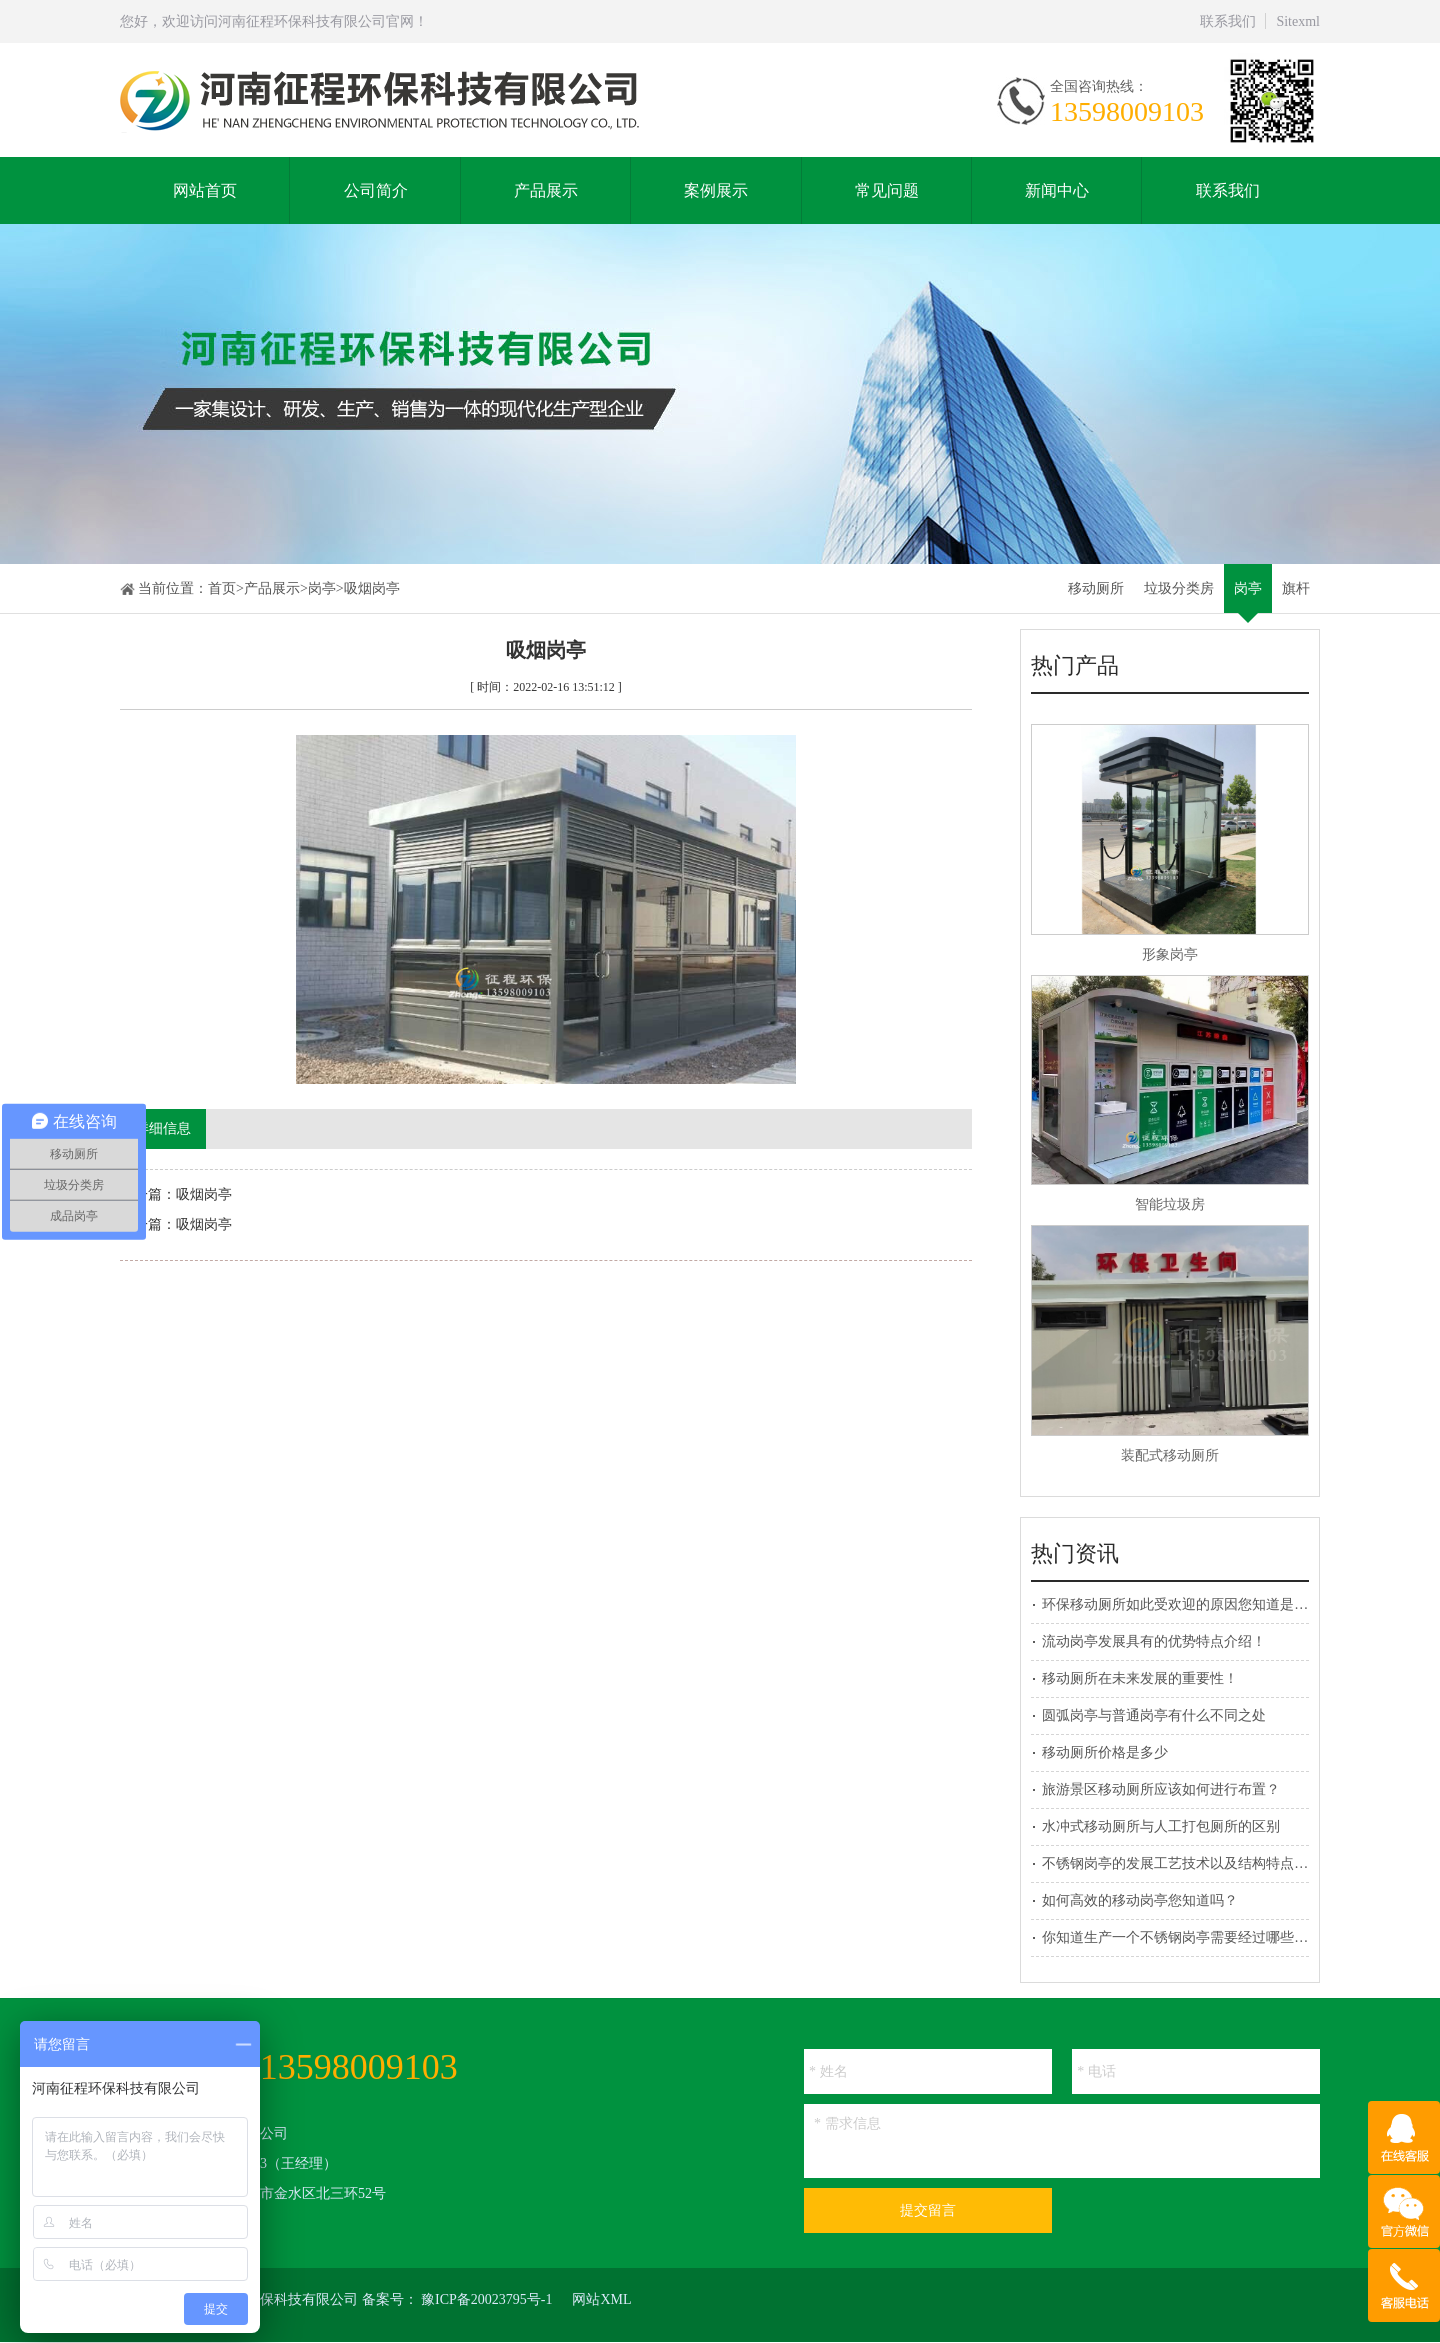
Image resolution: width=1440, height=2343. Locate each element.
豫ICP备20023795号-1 (486, 2299)
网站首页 (205, 190)
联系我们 (1228, 21)
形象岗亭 (1170, 954)
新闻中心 (1057, 190)
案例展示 (716, 190)
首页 (222, 588)
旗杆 (1296, 588)
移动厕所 (1096, 588)
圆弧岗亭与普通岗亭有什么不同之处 (1154, 1715)
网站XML (601, 2299)
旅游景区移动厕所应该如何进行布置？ (1161, 1789)
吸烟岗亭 (372, 588)
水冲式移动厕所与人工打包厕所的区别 (1161, 1826)
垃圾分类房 (1179, 588)
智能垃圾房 (1170, 1204)
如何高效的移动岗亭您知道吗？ (1140, 1900)
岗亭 (322, 588)
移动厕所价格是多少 (1105, 1752)
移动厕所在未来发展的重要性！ (1140, 1678)
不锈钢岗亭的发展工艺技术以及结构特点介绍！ (1189, 1863)
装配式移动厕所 (1170, 1455)
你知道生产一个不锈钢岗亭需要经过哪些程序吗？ (1196, 1937)
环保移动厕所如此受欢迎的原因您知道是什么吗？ (1196, 1604)
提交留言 (928, 2210)
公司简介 (376, 190)
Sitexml (1298, 21)
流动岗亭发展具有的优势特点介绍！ (1154, 1641)
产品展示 (546, 190)
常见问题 (887, 190)
